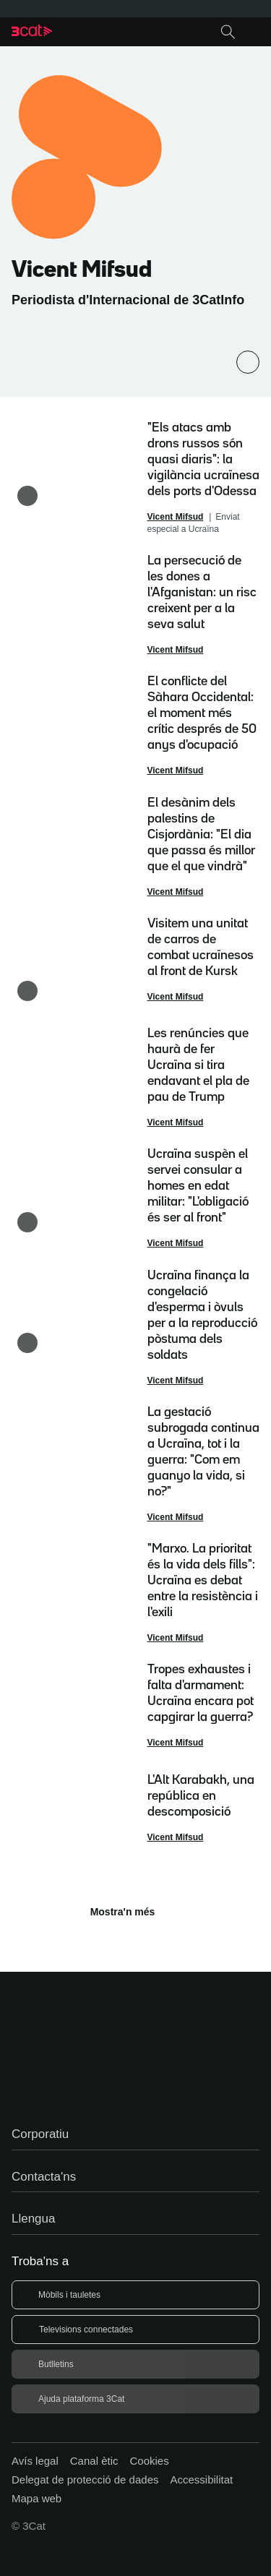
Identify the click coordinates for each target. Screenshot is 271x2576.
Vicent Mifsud (175, 517)
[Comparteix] (247, 362)
